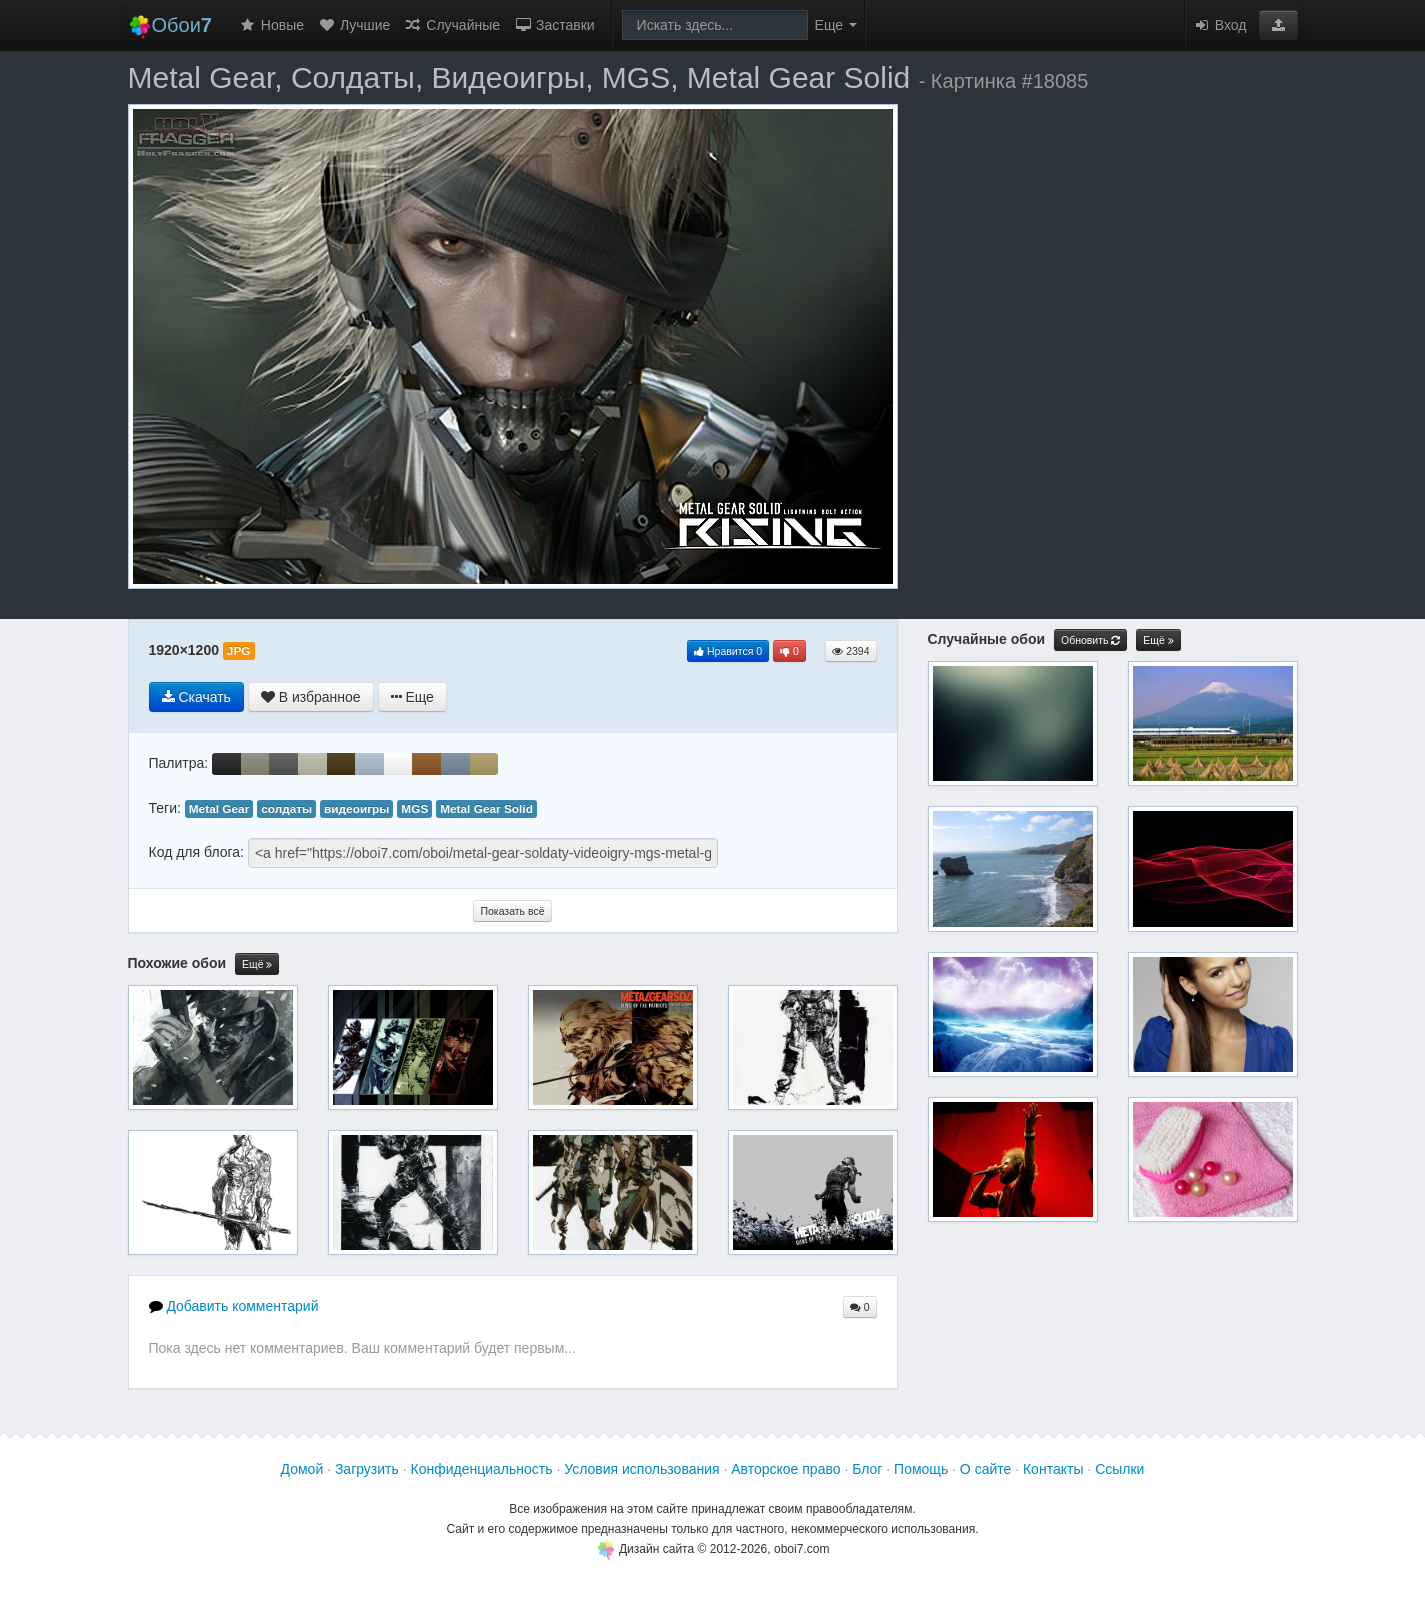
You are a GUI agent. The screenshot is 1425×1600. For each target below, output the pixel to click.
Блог (867, 1469)
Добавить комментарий (234, 1306)
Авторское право (785, 1469)
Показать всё (512, 911)
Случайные (452, 25)
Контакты (1053, 1469)
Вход (1220, 25)
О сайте (985, 1469)
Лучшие (354, 25)
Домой (302, 1469)
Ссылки (1119, 1469)
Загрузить (367, 1469)
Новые (271, 25)
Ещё (257, 964)
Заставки (554, 25)
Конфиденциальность (482, 1469)
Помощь (921, 1469)
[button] (1278, 25)
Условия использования (641, 1469)
